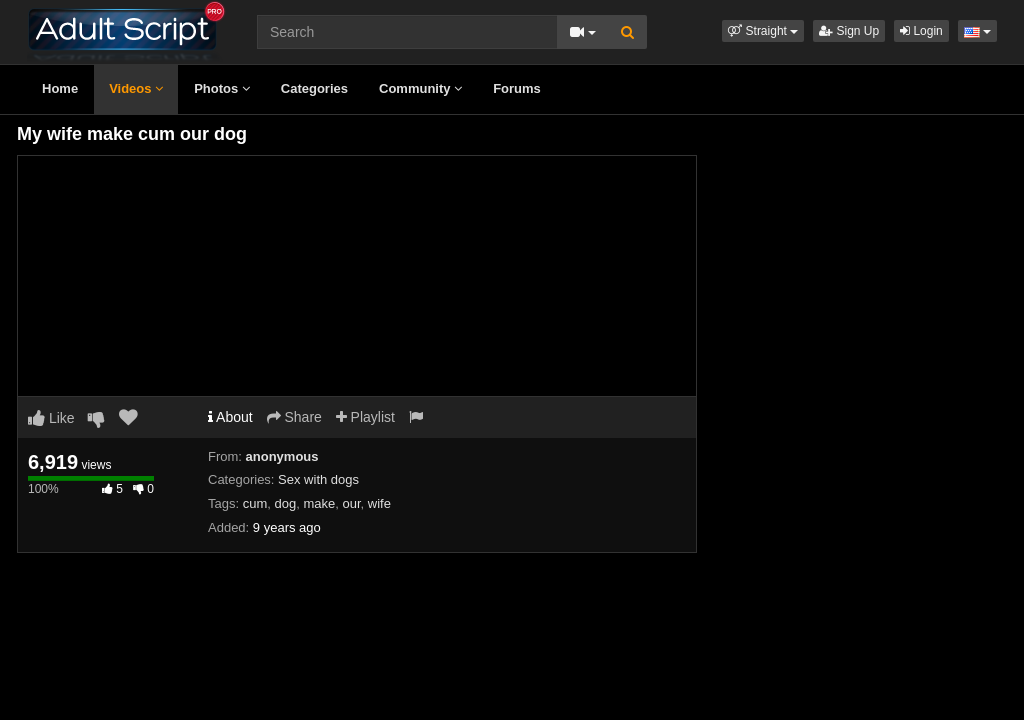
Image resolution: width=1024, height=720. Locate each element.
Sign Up (849, 31)
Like (51, 418)
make (319, 503)
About (230, 417)
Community (420, 88)
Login (921, 31)
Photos (222, 88)
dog (285, 503)
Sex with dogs (318, 479)
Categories (314, 88)
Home (60, 88)
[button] (763, 31)
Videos (136, 88)
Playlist (365, 417)
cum (255, 503)
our (351, 503)
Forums (517, 88)
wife (379, 503)
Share (294, 417)
